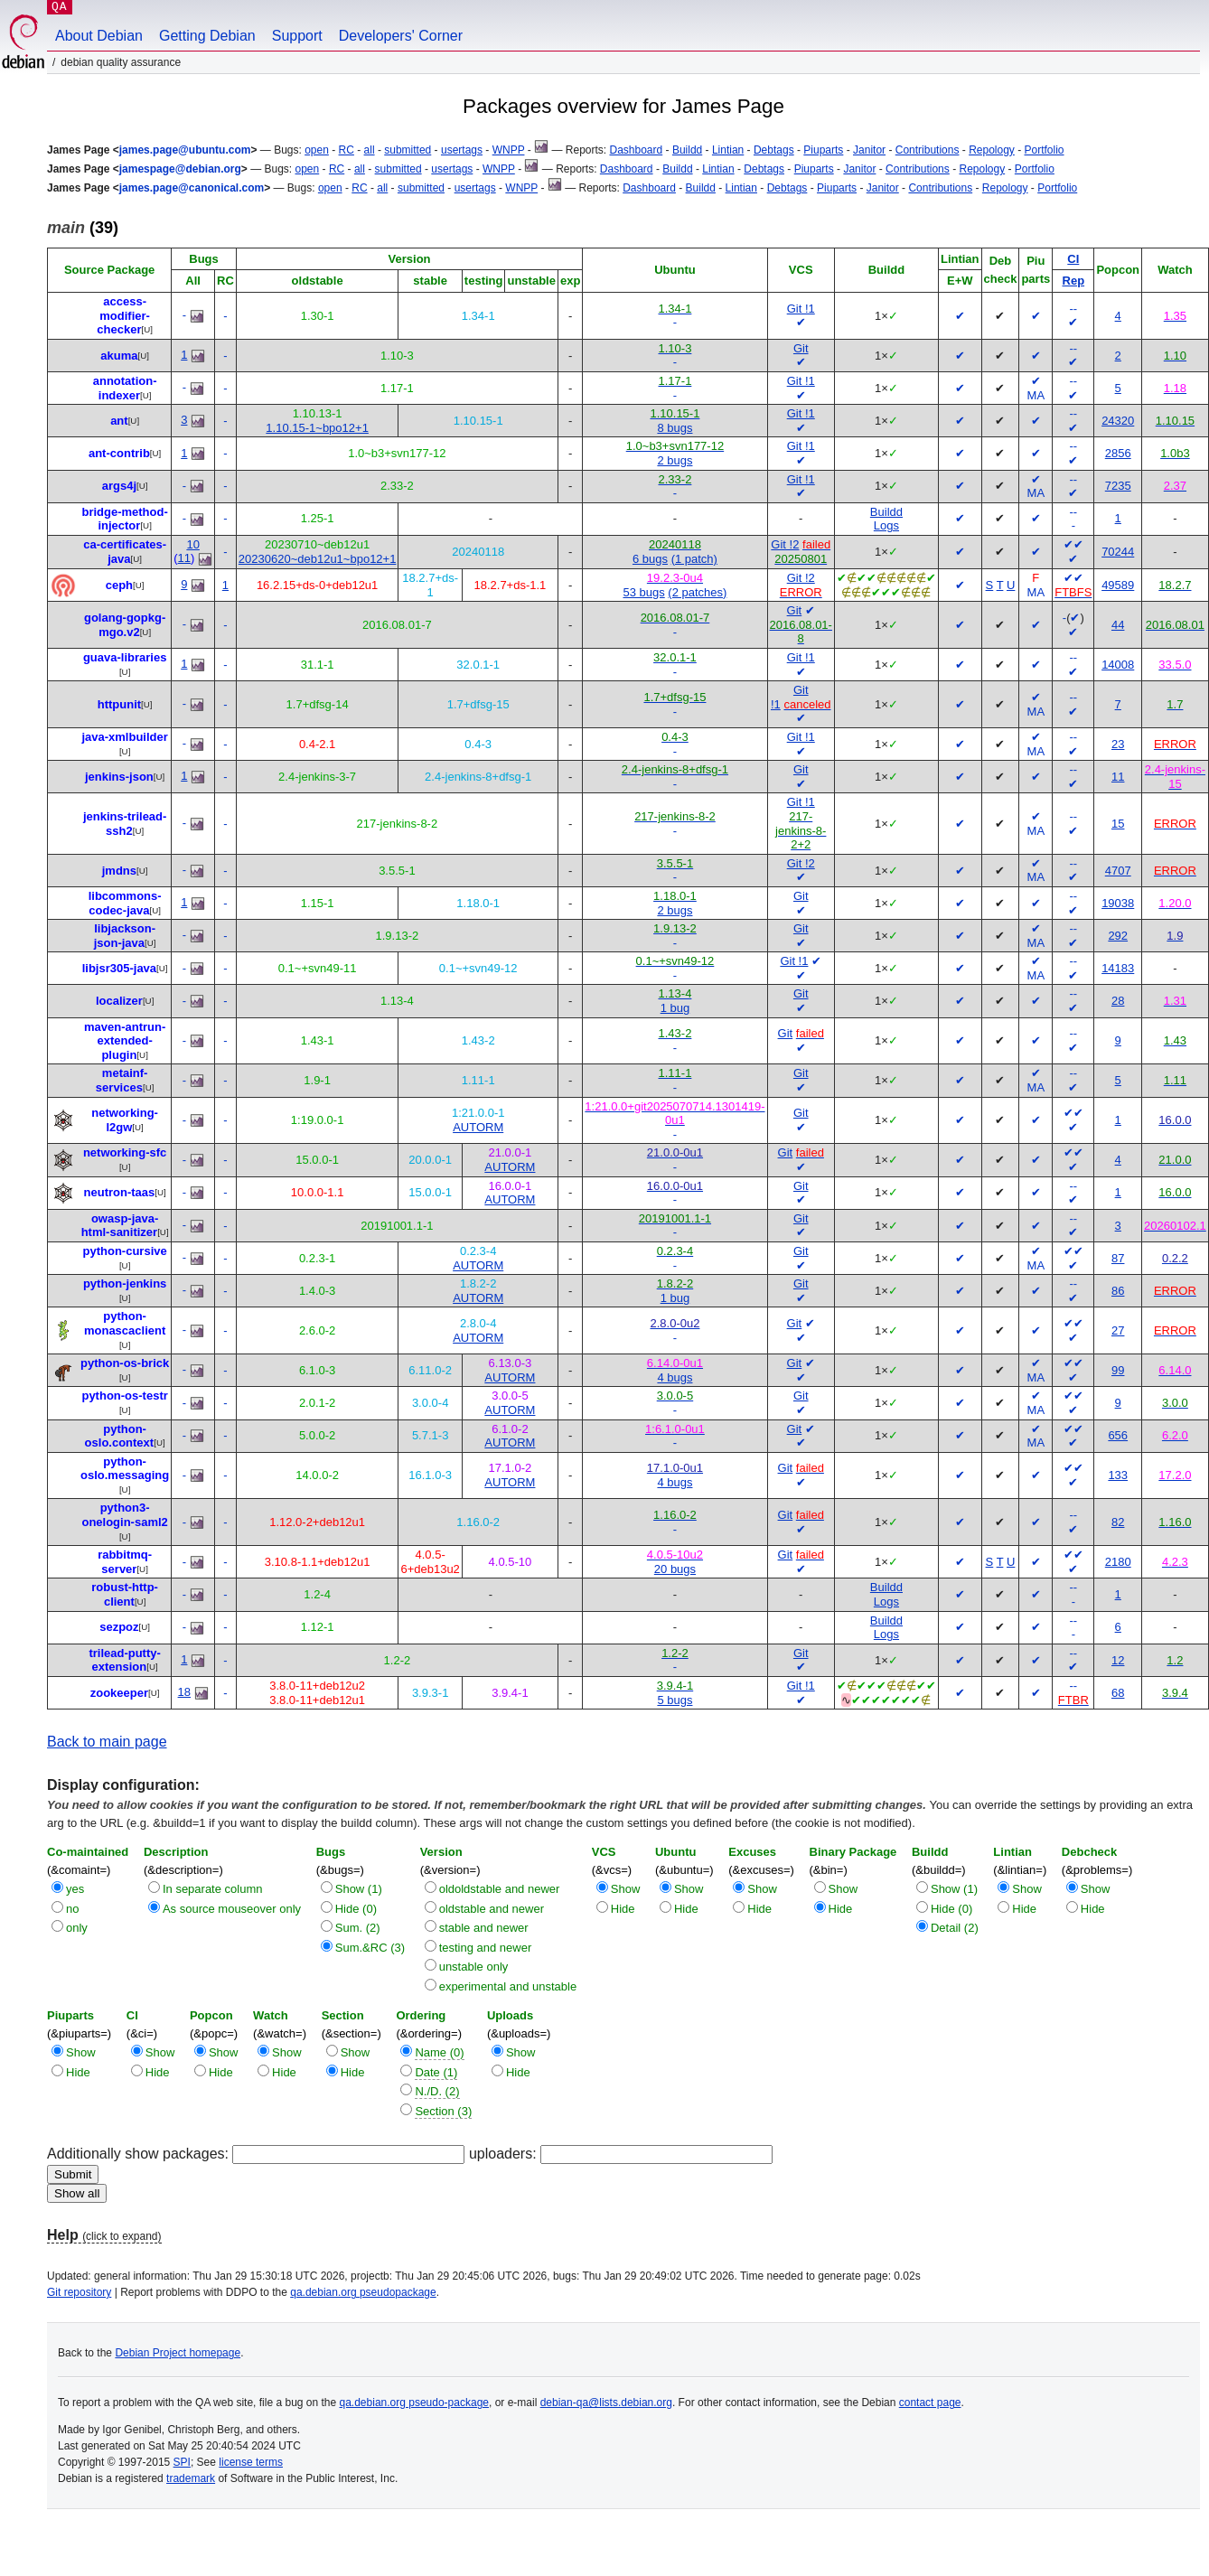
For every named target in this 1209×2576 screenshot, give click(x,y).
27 (1117, 1330)
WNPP (508, 150)
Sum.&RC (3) (370, 1947)
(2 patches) (697, 592)
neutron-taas (119, 1192)
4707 (1118, 870)
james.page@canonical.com (191, 188)
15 (1117, 823)
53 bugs (643, 592)
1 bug (675, 1008)
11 (184, 558)
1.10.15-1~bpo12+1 (317, 428)
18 (184, 1692)
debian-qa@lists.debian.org (606, 2402)
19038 (1117, 903)
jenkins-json (119, 776)
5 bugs (674, 1700)
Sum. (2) (357, 1927)
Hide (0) (356, 1909)
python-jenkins (124, 1283)
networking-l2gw (124, 1120)
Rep (1074, 280)
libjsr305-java (119, 968)
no (72, 1909)
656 (1118, 1435)
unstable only (474, 1966)
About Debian (99, 35)
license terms (251, 2462)
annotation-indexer (125, 388)
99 (1117, 1370)
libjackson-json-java (124, 936)
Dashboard (635, 150)
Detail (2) (955, 1927)
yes (75, 1889)
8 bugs (674, 428)
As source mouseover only (232, 1909)
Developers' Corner (401, 35)
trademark (190, 2478)
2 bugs (674, 460)
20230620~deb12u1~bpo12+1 (318, 559)
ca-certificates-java (124, 552)
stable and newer (484, 1927)
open (317, 150)
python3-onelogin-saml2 (124, 1515)
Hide (623, 1909)
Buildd (687, 150)
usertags (462, 150)
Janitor (869, 150)
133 (1118, 1475)
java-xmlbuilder (124, 737)
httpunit (119, 704)
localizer (119, 1000)
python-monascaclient (124, 1323)
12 (1117, 1660)
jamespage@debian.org (180, 169)
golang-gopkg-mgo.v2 (124, 625)
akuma (118, 355)
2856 (1118, 453)
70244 (1117, 551)
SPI (182, 2462)
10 (192, 544)
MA (1036, 395)
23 (1117, 744)
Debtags (774, 150)
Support (297, 35)
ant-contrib (119, 453)
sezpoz (118, 1627)
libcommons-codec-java (125, 903)
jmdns (119, 870)
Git (801, 348)
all (369, 150)
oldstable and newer (491, 1909)
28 (1117, 1000)
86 (1117, 1290)
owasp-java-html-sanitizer (120, 1226)
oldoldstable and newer (499, 1889)
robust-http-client (124, 1594)
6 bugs (650, 559)
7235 (1118, 485)
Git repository (79, 2292)
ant (119, 420)
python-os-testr (124, 1395)
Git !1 (801, 308)
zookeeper (119, 1693)
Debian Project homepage (177, 2353)
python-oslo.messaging (124, 1469)
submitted (407, 150)
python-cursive (125, 1251)
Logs (886, 525)
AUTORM (478, 1127)
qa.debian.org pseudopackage (363, 2292)
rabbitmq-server (125, 1562)
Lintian (728, 150)
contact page (930, 2402)
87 (1117, 1258)
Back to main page (107, 1741)
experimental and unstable (508, 1986)
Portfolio (1044, 150)
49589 (1117, 585)
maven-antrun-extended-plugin (124, 1041)
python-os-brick (124, 1363)
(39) (82, 228)
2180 (1118, 1562)
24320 (1117, 420)
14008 (1117, 664)
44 (1117, 625)
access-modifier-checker (123, 315)
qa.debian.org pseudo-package (414, 2402)
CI (1073, 259)
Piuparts (823, 150)
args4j (119, 485)
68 (1117, 1693)
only (77, 1927)
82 (1117, 1522)
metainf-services (122, 1080)
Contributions (927, 150)
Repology (992, 150)
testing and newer (485, 1947)
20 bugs (675, 1569)
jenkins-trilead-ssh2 (124, 824)
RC (346, 150)
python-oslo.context (120, 1436)
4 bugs (674, 1377)
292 (1118, 935)
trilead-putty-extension (124, 1660)
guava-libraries (125, 657)
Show (626, 1889)
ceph (119, 585)
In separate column (213, 1889)
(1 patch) (694, 559)
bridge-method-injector (124, 519)
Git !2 (785, 544)
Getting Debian (207, 35)
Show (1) (358, 1889)
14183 (1117, 968)
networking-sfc (124, 1152)
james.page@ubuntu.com (185, 150)
